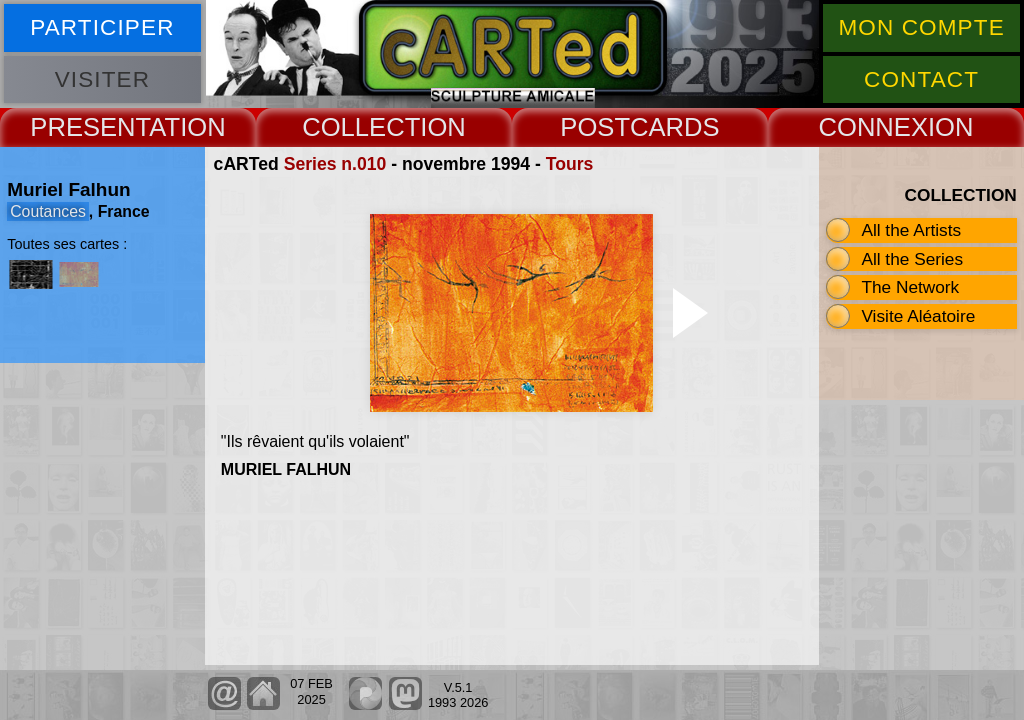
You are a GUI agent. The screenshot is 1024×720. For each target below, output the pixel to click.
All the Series (912, 259)
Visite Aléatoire (918, 316)
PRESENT (89, 127)
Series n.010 (335, 164)
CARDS (675, 127)
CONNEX (873, 127)
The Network (910, 287)
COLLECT (361, 127)
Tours (570, 164)
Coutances (48, 211)
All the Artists (911, 230)
